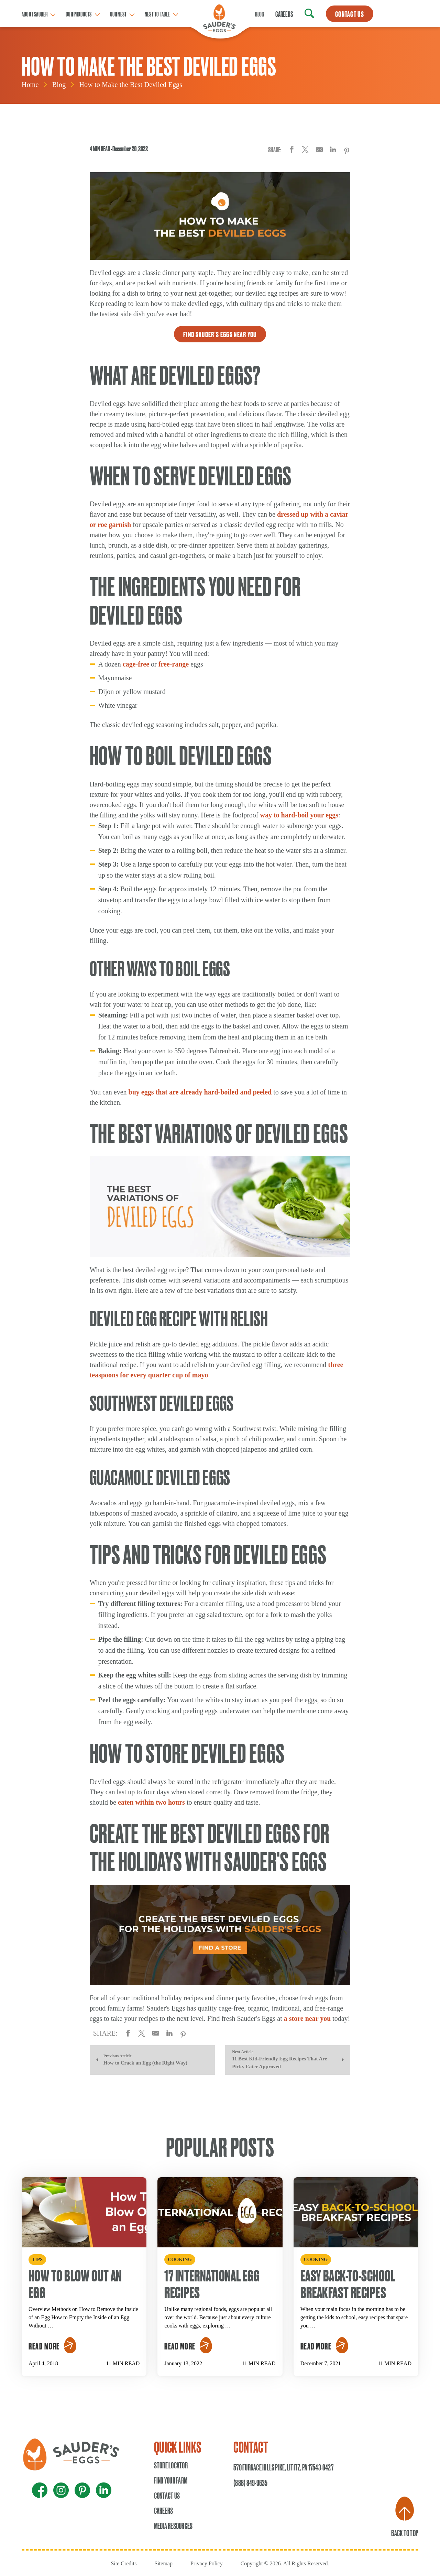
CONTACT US (349, 14)
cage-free (136, 664)
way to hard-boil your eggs (299, 815)
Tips (37, 2259)
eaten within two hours (151, 1802)
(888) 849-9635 (250, 2482)
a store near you (307, 2018)
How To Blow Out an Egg (75, 2283)
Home (30, 84)
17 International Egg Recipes (212, 2283)
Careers (284, 14)
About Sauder (34, 14)
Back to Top (404, 2517)
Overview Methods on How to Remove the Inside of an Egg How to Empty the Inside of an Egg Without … (83, 2317)
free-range (173, 664)
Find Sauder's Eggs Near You (220, 334)
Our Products (78, 14)
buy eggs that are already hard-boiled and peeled (200, 1092)
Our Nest (118, 14)
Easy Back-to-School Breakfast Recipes (347, 2283)
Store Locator (171, 2465)
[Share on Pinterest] (346, 151)
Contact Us (167, 2495)
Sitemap (163, 2563)
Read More (44, 2345)
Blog (259, 14)
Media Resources (173, 2525)
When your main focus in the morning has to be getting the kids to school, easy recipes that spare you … (354, 2317)
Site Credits (123, 2563)
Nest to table (157, 14)
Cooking (179, 2259)
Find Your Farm (170, 2480)
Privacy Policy (206, 2563)
